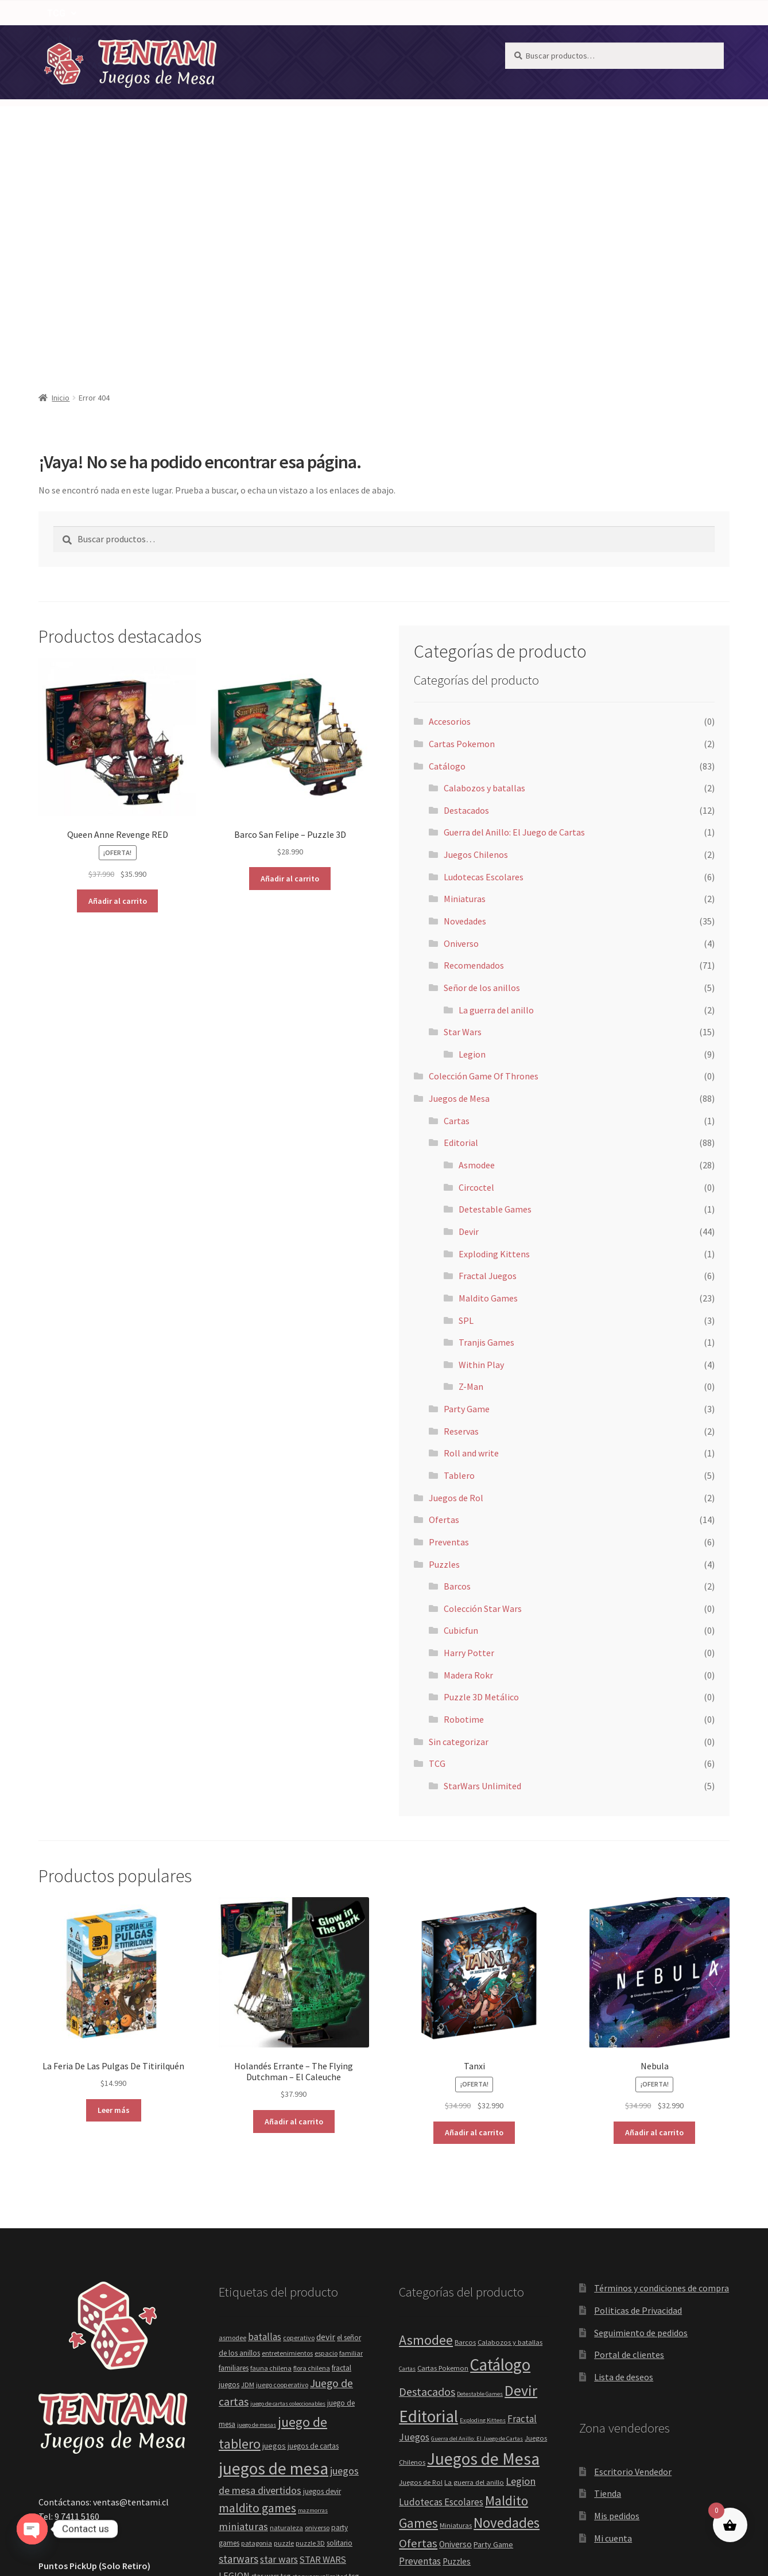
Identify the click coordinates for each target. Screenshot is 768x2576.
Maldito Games (488, 1077)
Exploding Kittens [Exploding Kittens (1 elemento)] (483, 2200)
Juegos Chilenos (476, 634)
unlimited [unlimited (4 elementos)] (314, 2393)
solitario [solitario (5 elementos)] (339, 2323)
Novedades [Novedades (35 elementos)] (507, 2302)
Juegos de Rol (456, 1277)
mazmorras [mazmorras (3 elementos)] (313, 2290)
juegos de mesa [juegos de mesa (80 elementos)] (273, 2248)
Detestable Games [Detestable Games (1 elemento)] (480, 2173)
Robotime (464, 1499)
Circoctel (476, 967)
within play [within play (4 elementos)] (347, 2393)
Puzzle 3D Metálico (481, 1476)
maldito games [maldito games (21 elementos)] (257, 2287)
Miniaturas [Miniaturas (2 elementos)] (456, 2305)
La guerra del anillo (496, 789)
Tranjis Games (486, 1122)
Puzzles (537, 107)
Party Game (467, 1188)
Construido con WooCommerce (99, 2510)
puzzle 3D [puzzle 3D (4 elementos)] (310, 2322)
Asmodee (477, 944)
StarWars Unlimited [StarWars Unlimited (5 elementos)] (464, 2405)
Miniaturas (465, 678)
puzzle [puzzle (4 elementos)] (284, 2322)
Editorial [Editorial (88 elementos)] (428, 2195)
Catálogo (325, 107)
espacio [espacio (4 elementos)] (326, 2132)
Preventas (449, 1321)
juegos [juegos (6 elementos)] (274, 2225)
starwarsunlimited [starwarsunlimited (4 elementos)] (319, 2356)
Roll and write (471, 1232)
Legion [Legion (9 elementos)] (521, 2260)
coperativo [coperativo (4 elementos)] (299, 2117)
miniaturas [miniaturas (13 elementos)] (243, 2306)
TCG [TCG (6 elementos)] (407, 2421)
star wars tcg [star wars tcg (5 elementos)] (270, 2356)
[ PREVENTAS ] (77, 134)
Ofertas (444, 1299)
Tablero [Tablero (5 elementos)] (520, 2405)
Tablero (459, 1255)
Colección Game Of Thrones (483, 855)
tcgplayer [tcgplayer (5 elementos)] (233, 2374)
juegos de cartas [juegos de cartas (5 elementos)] (313, 2226)
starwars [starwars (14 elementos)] (238, 2338)
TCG (483, 107)
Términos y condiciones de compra (661, 2067)
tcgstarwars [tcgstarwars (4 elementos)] (267, 2374)
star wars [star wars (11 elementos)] (279, 2339)
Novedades (173, 107)
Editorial (461, 922)
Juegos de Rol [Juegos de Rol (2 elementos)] (421, 2262)
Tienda (607, 2273)
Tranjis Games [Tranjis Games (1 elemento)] (435, 2422)
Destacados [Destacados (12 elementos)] (427, 2171)
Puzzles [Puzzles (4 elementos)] (457, 2341)
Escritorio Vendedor (633, 2251)
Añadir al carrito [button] (117, 680)
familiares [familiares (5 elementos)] (234, 2148)
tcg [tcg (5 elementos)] (354, 2356)
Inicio (60, 177)
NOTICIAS (110, 107)
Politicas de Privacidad (638, 2090)
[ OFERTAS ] (150, 134)
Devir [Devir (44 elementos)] (521, 2170)
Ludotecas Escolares (483, 656)
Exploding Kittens (494, 1033)
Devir (469, 1011)
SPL (466, 1100)
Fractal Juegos (488, 1055)
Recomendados (249, 107)
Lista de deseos (623, 2156)
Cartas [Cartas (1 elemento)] (407, 2148)
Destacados (466, 590)
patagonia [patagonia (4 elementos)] (256, 2322)
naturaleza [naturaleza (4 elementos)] (286, 2307)
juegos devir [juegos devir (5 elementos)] (322, 2271)
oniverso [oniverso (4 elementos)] (317, 2307)
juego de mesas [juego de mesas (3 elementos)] (256, 2204)
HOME (60, 107)
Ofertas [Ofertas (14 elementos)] (418, 2322)
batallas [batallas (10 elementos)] (264, 2116)
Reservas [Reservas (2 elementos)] (518, 2364)
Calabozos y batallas (484, 567)
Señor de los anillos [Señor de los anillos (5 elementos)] (463, 2385)
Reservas (461, 1211)
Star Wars (463, 811)
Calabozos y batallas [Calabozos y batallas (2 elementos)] (510, 2121)
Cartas (457, 900)
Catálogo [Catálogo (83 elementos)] (500, 2144)
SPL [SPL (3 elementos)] (510, 2386)
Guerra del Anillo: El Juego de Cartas (514, 611)
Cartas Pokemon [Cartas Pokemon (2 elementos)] (442, 2147)
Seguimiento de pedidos (641, 2112)
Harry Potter (469, 1432)
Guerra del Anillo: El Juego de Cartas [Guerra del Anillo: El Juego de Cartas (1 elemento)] (477, 2218)
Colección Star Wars (483, 1388)
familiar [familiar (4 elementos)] (351, 2132)
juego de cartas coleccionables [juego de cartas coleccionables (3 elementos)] (287, 2183)
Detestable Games (495, 988)
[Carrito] (699, 108)
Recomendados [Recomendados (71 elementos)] (451, 2361)
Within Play (481, 1144)
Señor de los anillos (482, 767)
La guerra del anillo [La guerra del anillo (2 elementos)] (474, 2262)
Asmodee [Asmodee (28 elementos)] (426, 2119)
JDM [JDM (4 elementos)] (247, 2164)
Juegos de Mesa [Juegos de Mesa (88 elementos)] (483, 2238)
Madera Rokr (468, 1454)
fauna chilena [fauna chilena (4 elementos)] (271, 2147)
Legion (472, 834)
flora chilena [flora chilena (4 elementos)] (311, 2147)
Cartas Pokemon (462, 523)
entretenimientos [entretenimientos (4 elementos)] (287, 2132)
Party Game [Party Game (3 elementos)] (493, 2324)
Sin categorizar (458, 1521)
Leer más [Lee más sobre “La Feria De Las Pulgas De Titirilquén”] (114, 1890)
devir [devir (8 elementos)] (325, 2116)
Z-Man (471, 1166)
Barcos (457, 1365)
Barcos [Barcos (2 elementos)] (465, 2121)
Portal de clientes (629, 2134)
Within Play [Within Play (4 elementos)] (475, 2421)
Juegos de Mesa (409, 107)
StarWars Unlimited (482, 1565)
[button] (325, 108)
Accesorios (450, 501)
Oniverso (461, 723)
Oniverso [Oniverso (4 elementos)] (455, 2323)
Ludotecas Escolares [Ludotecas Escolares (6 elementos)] (441, 2281)
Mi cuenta (613, 2318)
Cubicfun (461, 1410)
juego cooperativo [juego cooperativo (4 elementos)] (282, 2164)
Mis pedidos (616, 2295)
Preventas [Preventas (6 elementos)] (420, 2340)
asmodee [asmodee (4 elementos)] (232, 2117)
